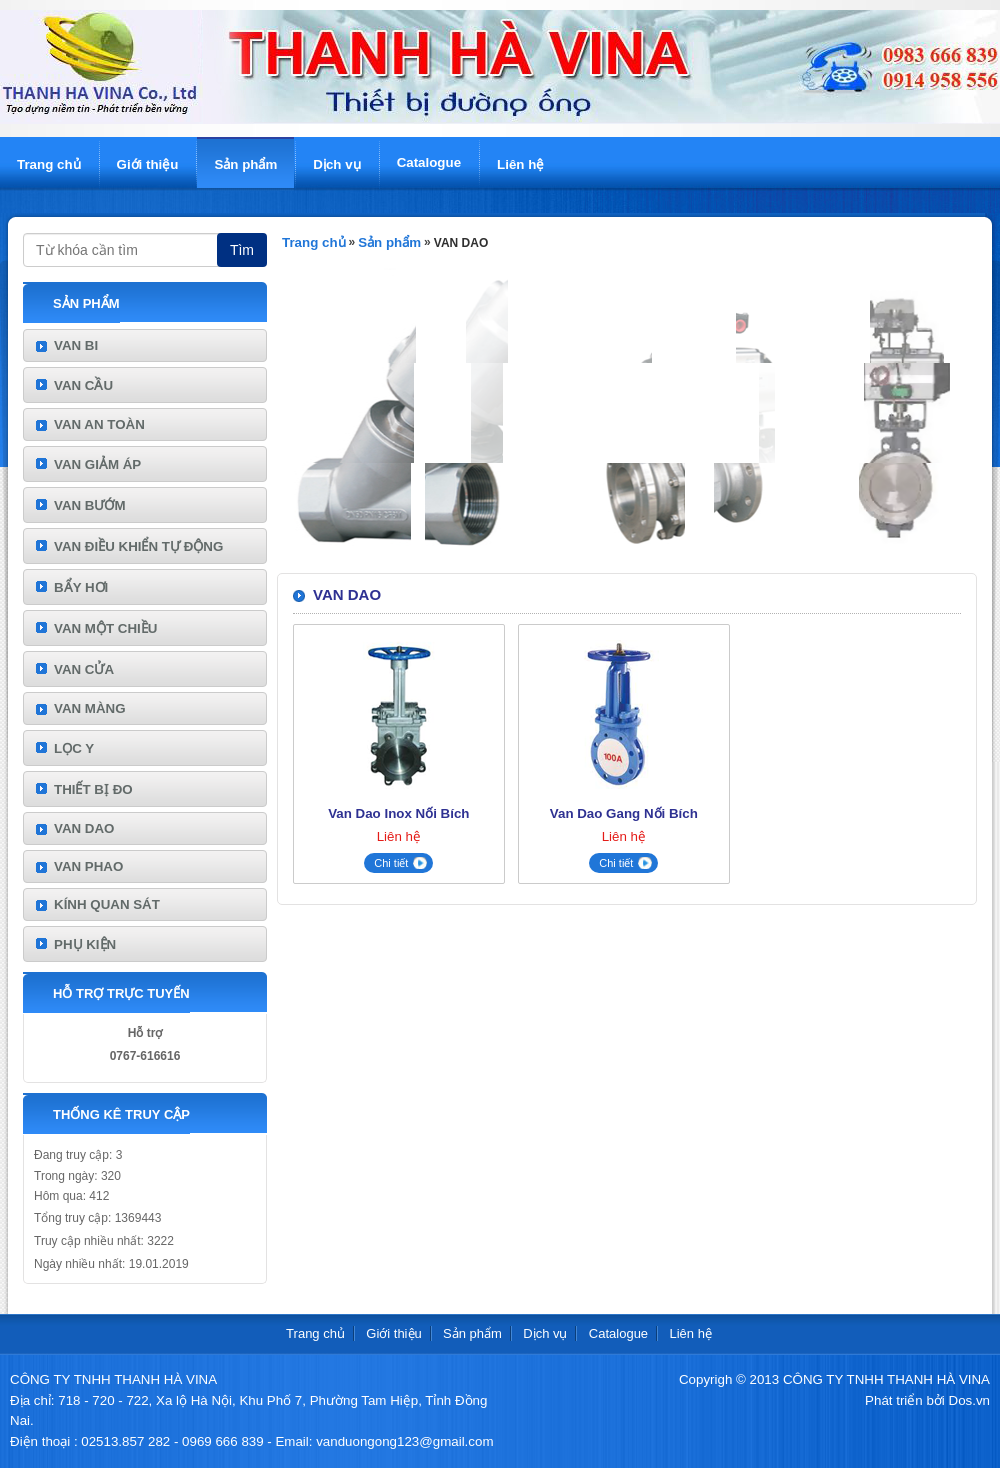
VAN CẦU (83, 385)
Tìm (242, 250)
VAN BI (76, 345)
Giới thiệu (148, 164)
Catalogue (429, 162)
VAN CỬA (84, 669)
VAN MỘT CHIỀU (105, 628)
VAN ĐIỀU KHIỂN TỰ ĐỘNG (138, 546)
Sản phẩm (245, 164)
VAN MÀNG (90, 708)
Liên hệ (520, 164)
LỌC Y (74, 748)
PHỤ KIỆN (85, 944)
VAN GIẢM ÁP (97, 464)
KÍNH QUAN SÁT (107, 904)
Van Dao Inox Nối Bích (398, 813)
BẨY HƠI (81, 587)
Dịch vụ (336, 164)
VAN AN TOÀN (99, 424)
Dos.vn (969, 1400)
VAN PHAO (88, 866)
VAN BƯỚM (90, 505)
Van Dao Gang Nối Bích (624, 813)
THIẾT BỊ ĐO (93, 789)
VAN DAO (84, 828)
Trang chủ (49, 164)
